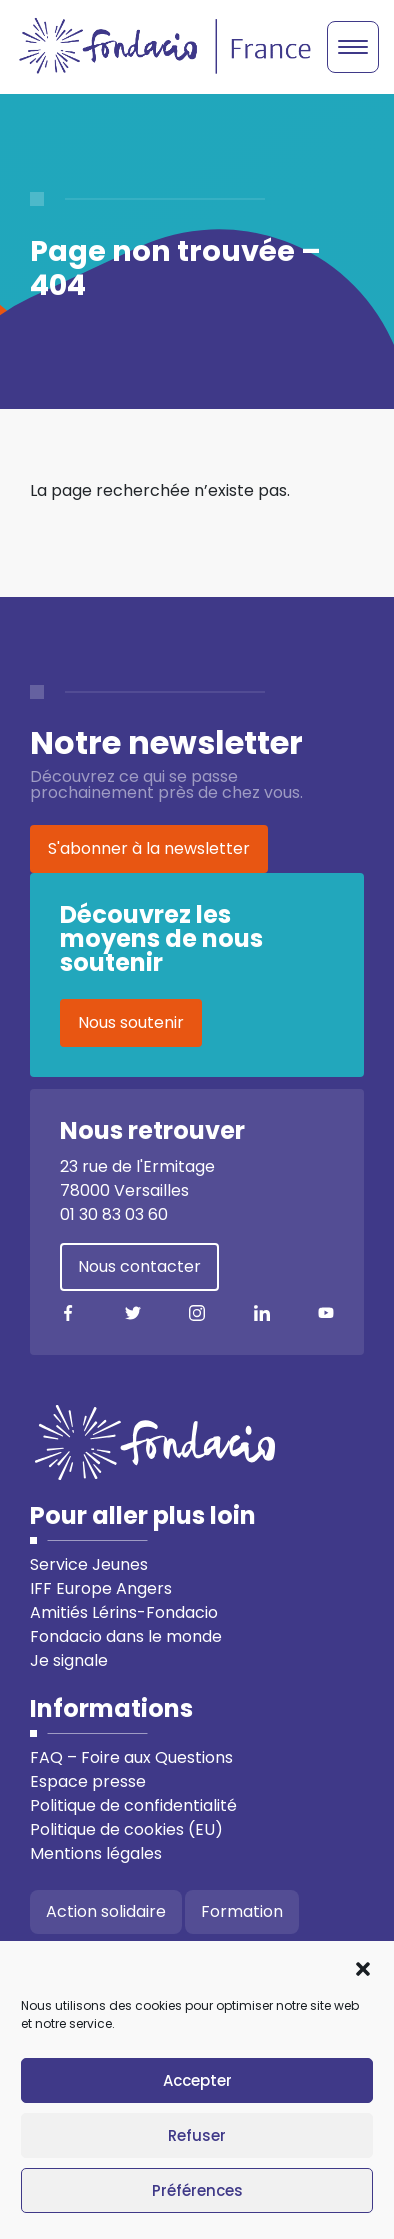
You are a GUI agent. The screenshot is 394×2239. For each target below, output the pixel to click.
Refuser (197, 2135)
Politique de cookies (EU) (126, 1829)
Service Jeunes (89, 1564)
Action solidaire (106, 1911)
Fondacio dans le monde (126, 1636)
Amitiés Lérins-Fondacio (124, 1612)
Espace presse (88, 1781)
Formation (242, 1911)
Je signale (69, 1660)
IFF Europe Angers (101, 1588)
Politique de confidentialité (133, 1805)
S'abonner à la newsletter (149, 848)
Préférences (197, 2190)
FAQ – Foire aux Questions (131, 1757)
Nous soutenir (131, 1022)
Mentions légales (96, 1853)
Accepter (197, 2080)
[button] (363, 1967)
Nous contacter (139, 1266)
